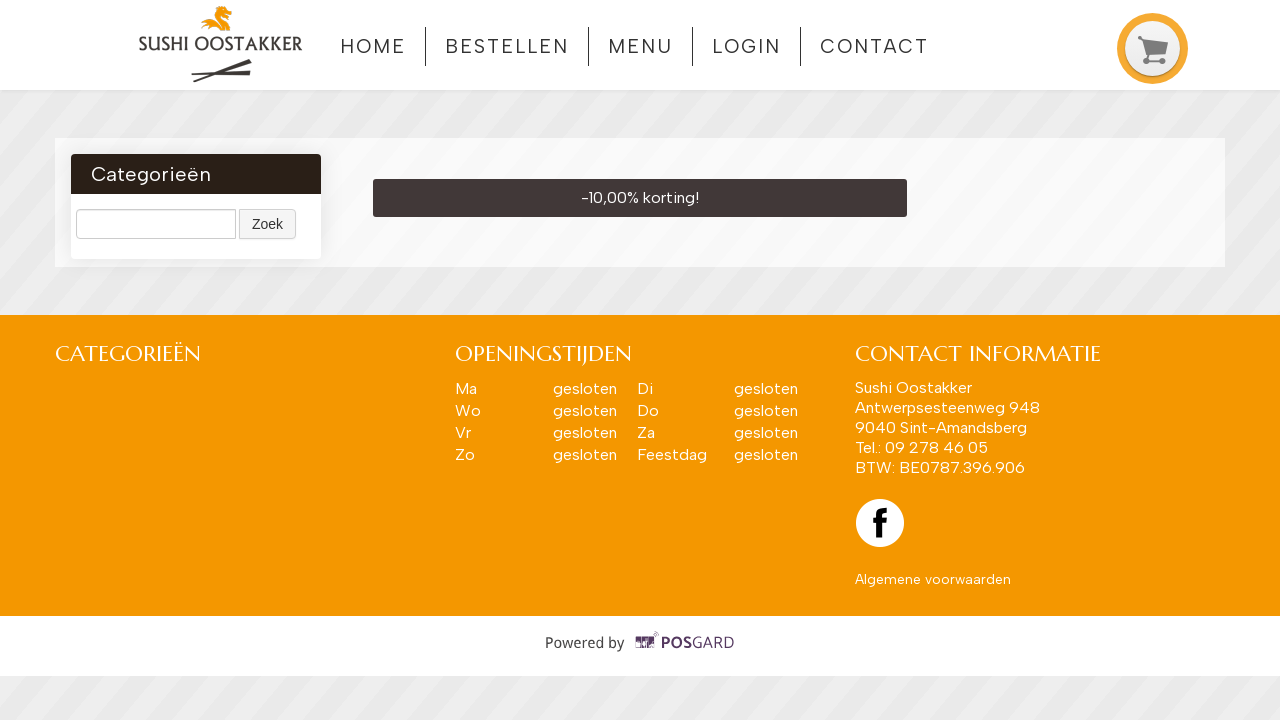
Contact (874, 46)
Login (746, 46)
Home (373, 46)
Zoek (267, 224)
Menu (640, 46)
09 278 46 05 (936, 447)
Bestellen (506, 46)
